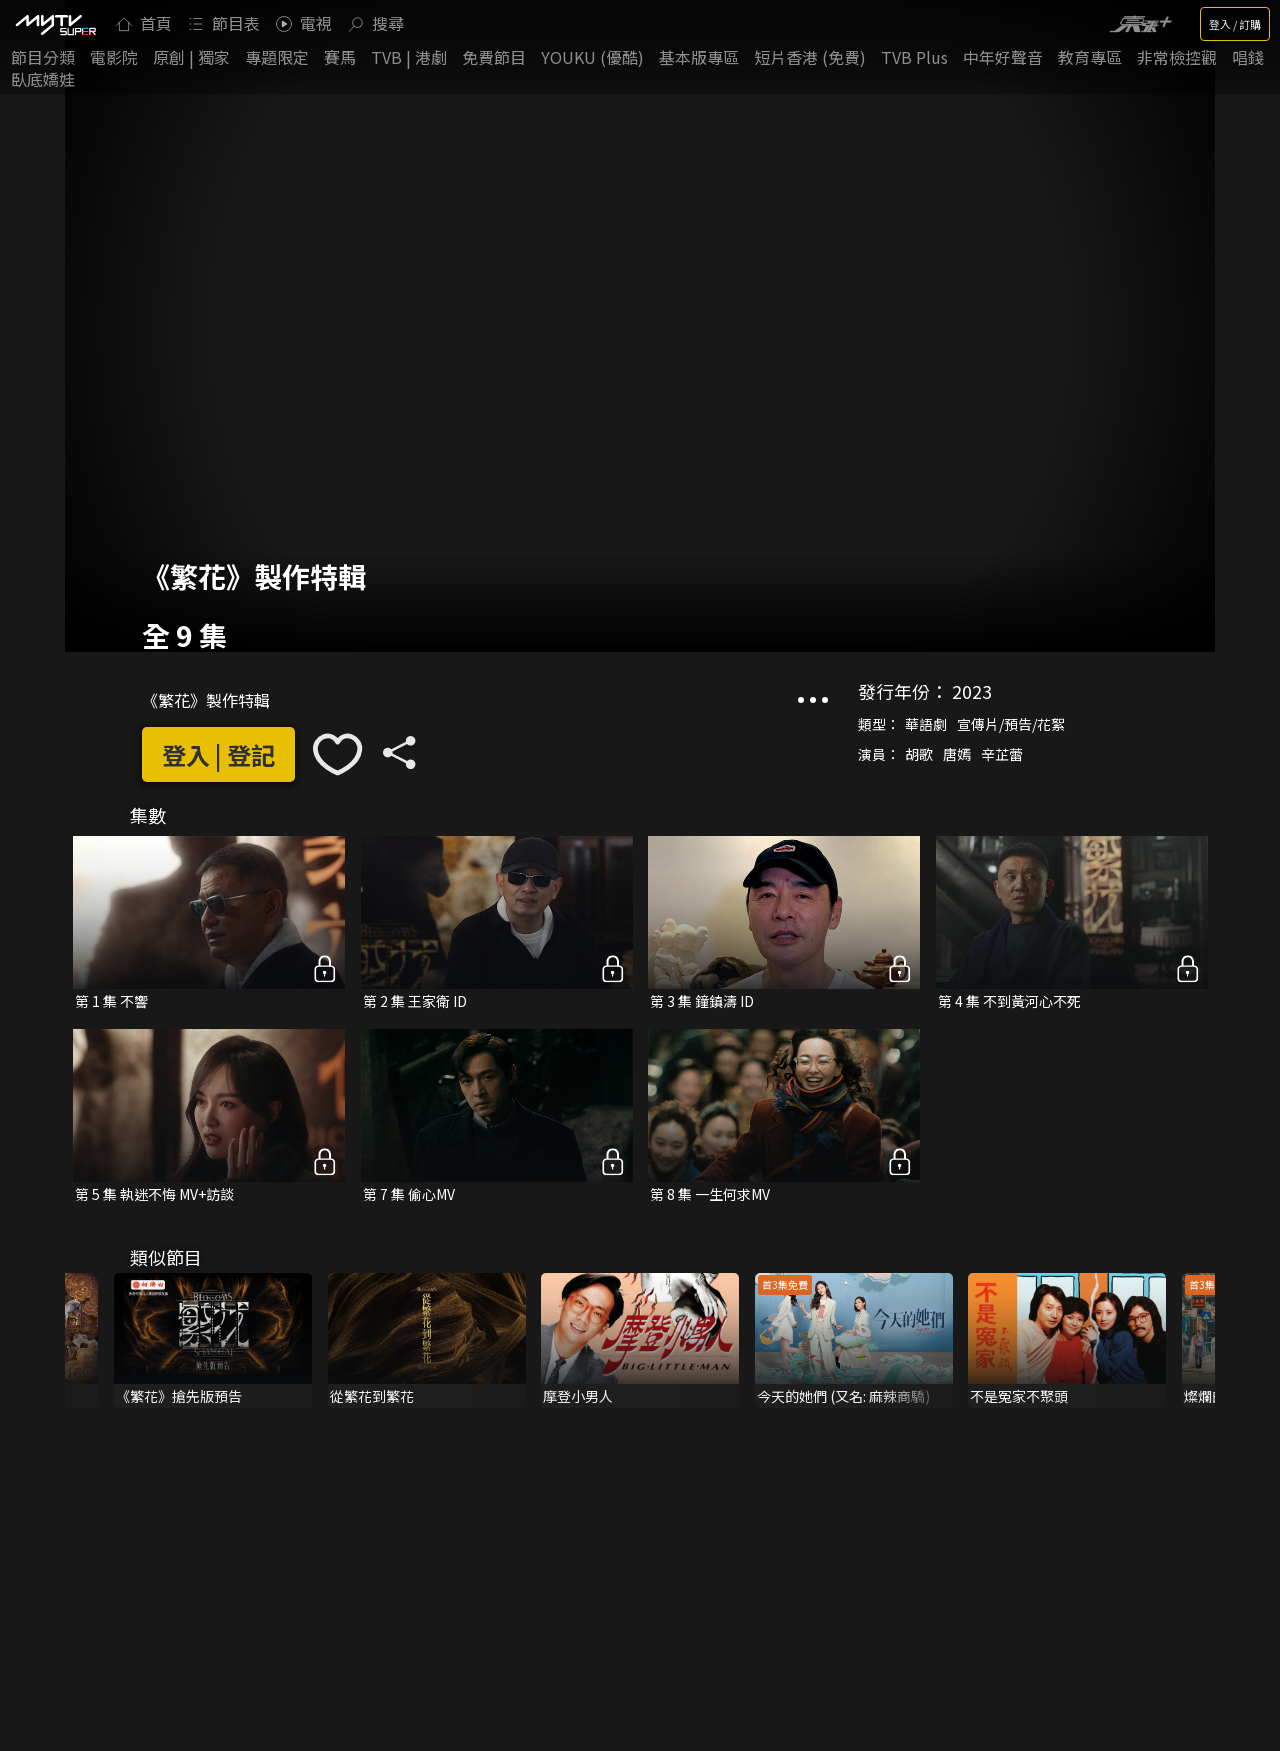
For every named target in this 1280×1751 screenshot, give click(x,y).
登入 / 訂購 (1235, 24)
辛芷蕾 (1002, 754)
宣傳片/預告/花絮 (1011, 724)
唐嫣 (957, 754)
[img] (55, 24)
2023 (972, 691)
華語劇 (926, 724)
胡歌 (919, 754)
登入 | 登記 (218, 754)
